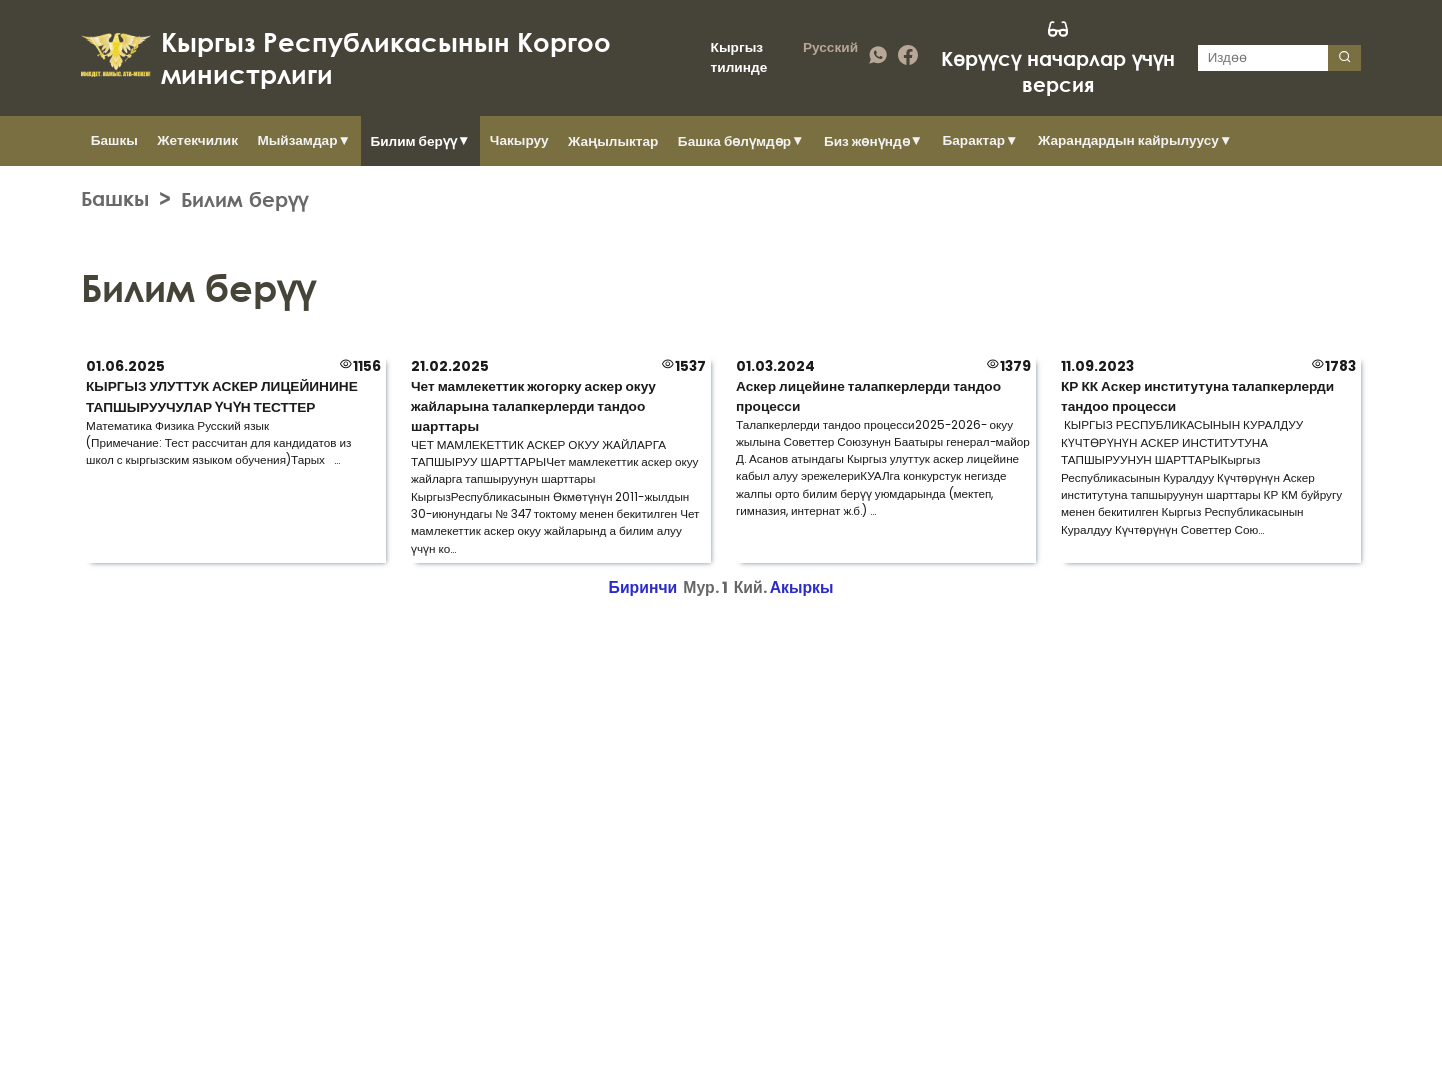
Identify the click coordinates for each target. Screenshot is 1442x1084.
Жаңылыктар (613, 141)
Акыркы (802, 587)
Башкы (114, 140)
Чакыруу (519, 140)
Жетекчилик (197, 140)
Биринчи (643, 587)
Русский (830, 47)
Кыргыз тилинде (739, 57)
